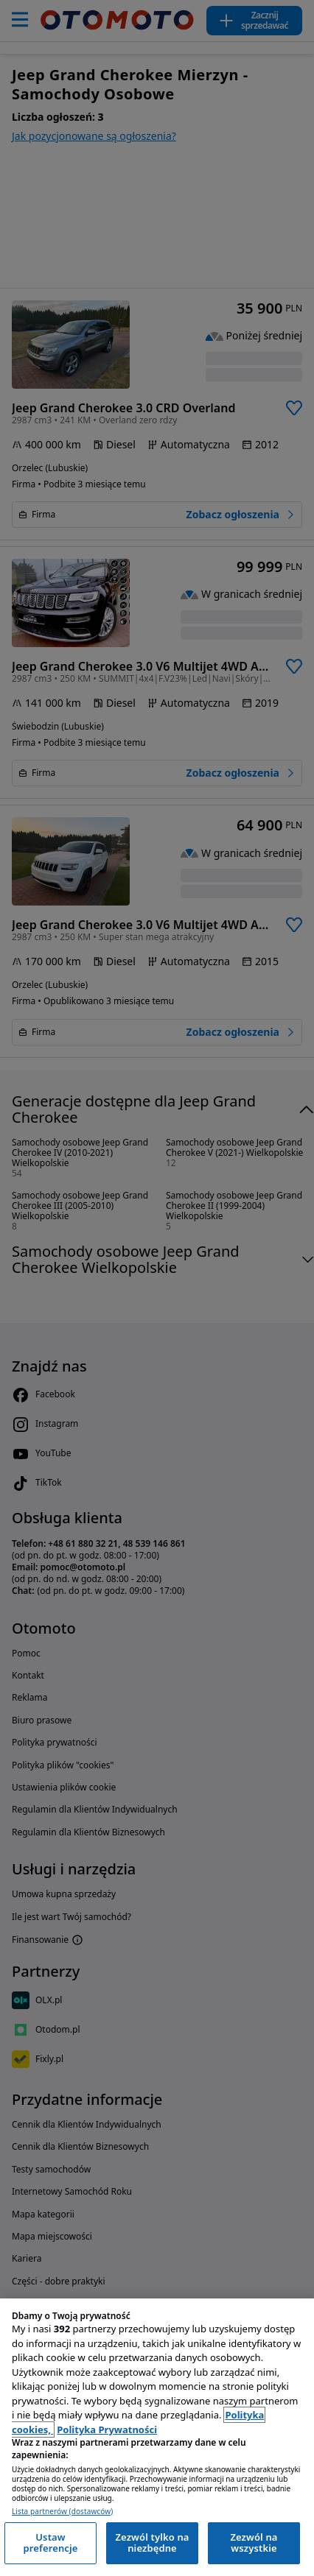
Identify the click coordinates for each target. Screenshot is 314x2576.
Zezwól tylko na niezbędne (152, 2542)
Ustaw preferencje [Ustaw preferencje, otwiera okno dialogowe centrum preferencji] (50, 2542)
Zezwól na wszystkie (253, 2542)
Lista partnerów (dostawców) (62, 2511)
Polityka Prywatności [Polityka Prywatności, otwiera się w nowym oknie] (107, 2429)
